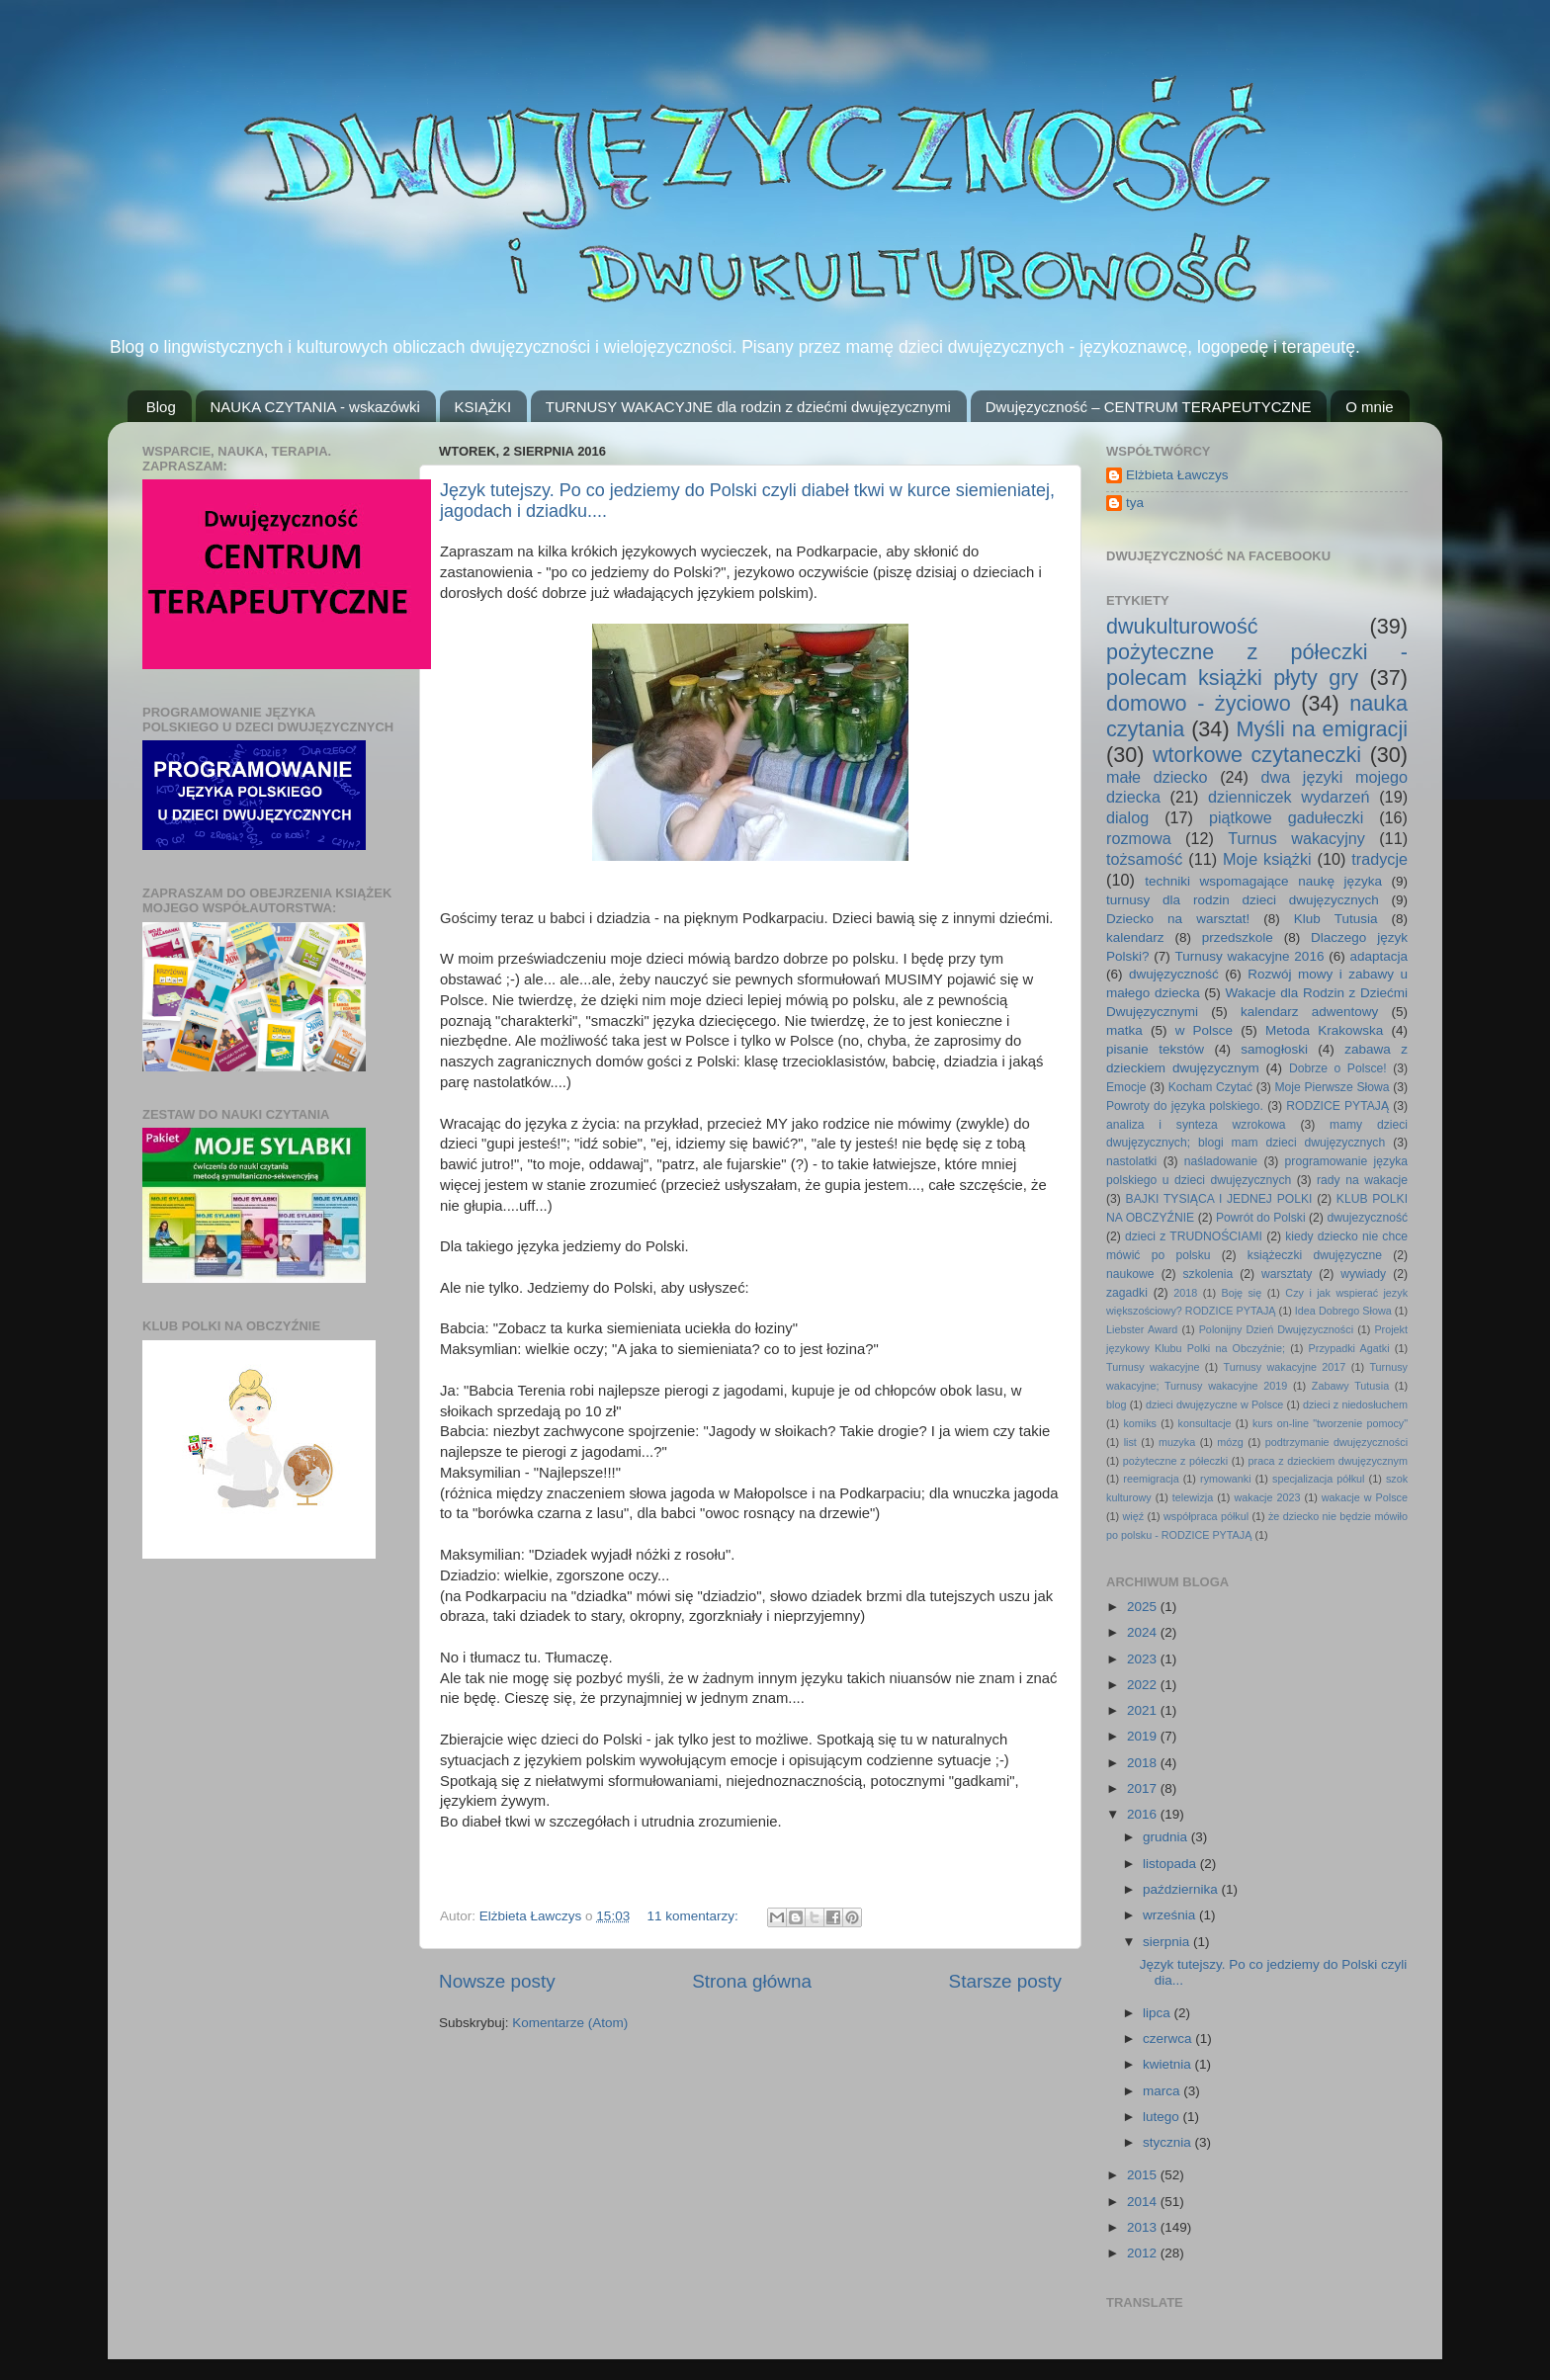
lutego (1163, 2116)
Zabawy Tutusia (1350, 1386)
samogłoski (1274, 1049)
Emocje (1126, 1087)
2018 (1185, 1293)
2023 (1144, 1659)
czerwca (1169, 2038)
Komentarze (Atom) (570, 2022)
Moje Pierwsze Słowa (1331, 1087)
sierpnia (1168, 1941)
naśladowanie (1220, 1161)
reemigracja (1150, 1479)
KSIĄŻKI (483, 406)
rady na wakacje (1362, 1180)
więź (1134, 1516)
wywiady (1363, 1274)
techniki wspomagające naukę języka (1263, 881)
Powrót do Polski (1261, 1218)
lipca (1158, 2012)
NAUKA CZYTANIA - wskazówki (315, 406)
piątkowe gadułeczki (1286, 817)
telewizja (1192, 1497)
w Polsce (1204, 1030)
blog (1116, 1404)
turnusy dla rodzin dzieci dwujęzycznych (1242, 899)
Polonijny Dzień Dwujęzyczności (1276, 1329)
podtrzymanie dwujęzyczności (1336, 1442)
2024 (1144, 1632)
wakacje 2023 (1267, 1497)
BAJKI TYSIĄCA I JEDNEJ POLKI (1219, 1199)
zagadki (1127, 1293)
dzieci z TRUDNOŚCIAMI (1193, 1236)
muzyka (1177, 1442)
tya (1135, 502)
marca (1163, 2090)
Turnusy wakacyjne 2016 (1250, 956)
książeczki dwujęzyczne (1315, 1255)
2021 (1144, 1710)
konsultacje (1205, 1423)
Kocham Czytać (1210, 1087)
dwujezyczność (1367, 1218)
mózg (1230, 1442)
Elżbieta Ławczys (1177, 475)
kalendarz (1135, 937)
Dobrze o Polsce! (1338, 1068)
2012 (1144, 2253)
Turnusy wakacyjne (1152, 1367)
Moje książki (1267, 859)
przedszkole (1237, 937)
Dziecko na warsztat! (1177, 918)
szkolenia (1208, 1274)
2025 (1144, 1606)
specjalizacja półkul (1318, 1479)
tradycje (1379, 859)
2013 (1144, 2227)
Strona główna (752, 1981)
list (1130, 1442)
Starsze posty (1005, 1981)
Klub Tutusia (1336, 918)
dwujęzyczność (1174, 974)
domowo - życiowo (1198, 703)
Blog (161, 406)
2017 (1144, 1788)
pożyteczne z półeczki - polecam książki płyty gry (1257, 664)
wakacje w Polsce (1365, 1497)
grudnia (1167, 1836)
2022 (1144, 1684)
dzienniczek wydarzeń (1289, 797)
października (1182, 1889)
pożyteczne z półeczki (1175, 1461)
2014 (1144, 2201)
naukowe (1130, 1274)
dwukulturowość (1182, 626)
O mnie (1369, 406)
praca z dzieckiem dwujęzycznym (1328, 1461)
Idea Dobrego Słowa (1343, 1311)
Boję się (1241, 1293)
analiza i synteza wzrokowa (1196, 1125)
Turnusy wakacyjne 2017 (1284, 1367)
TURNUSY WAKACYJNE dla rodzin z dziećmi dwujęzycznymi (748, 406)
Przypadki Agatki (1349, 1348)
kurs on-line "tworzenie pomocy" (1330, 1423)
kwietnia (1169, 2064)
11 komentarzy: (693, 1916)
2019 (1144, 1736)
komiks (1140, 1423)
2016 (1144, 1814)
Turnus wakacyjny (1296, 838)
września (1171, 1915)
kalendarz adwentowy (1309, 1011)
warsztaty (1286, 1274)
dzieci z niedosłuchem (1355, 1404)
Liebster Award (1141, 1329)
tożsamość (1144, 859)
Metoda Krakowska (1324, 1030)
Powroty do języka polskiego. (1184, 1106)
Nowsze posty (497, 1981)
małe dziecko (1157, 777)
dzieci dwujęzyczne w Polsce (1214, 1404)
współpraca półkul (1206, 1516)
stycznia (1169, 2142)
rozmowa (1138, 838)
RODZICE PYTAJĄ (1337, 1106)
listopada (1171, 1863)
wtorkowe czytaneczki (1257, 754)
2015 (1144, 2175)
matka (1124, 1030)
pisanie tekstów (1155, 1049)
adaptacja (1378, 956)
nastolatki (1131, 1161)
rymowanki (1225, 1479)
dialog (1127, 817)
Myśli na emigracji (1322, 729)
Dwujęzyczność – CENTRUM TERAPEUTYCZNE (1149, 406)
